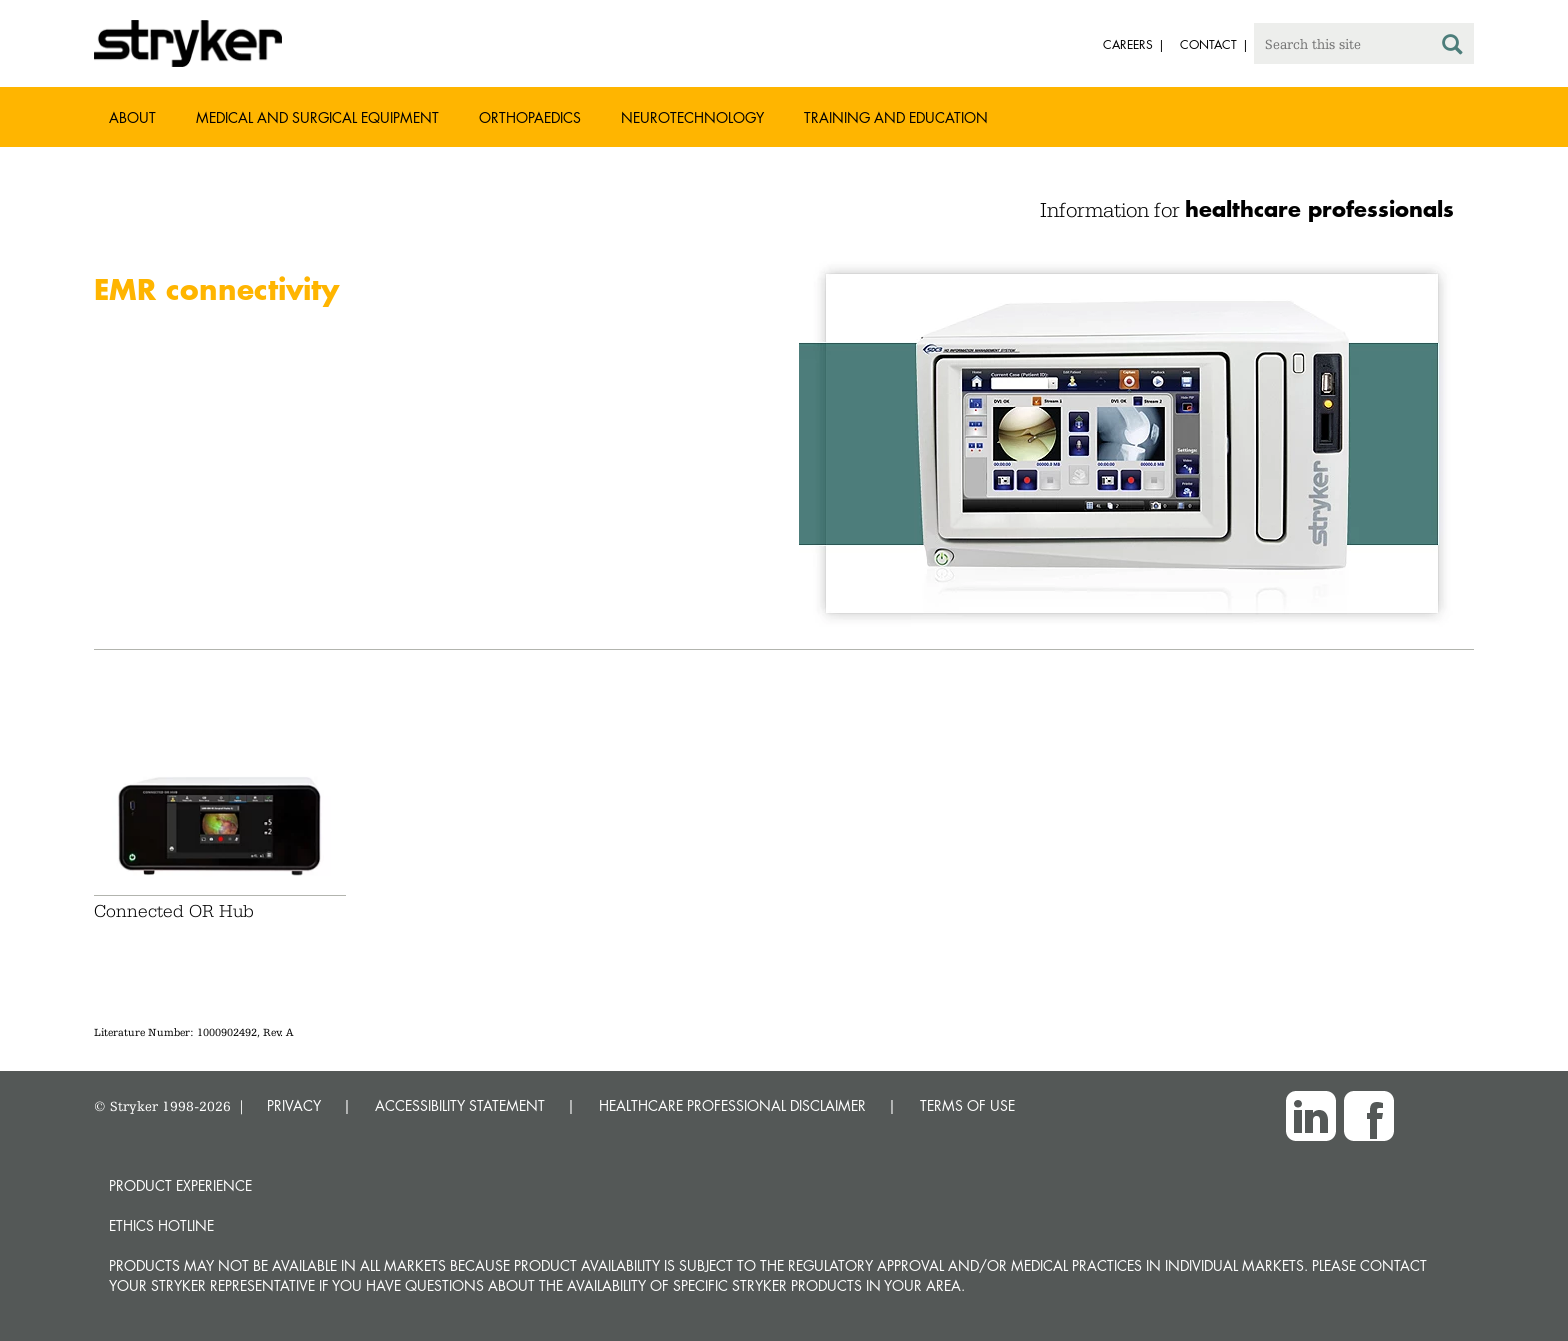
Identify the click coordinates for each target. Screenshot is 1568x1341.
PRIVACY (294, 1105)
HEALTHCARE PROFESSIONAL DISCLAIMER (732, 1105)
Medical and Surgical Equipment (317, 117)
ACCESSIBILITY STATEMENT (460, 1105)
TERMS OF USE (967, 1105)
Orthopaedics (530, 117)
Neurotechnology (692, 117)
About (132, 117)
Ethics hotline (161, 1225)
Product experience (180, 1185)
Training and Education (896, 117)
